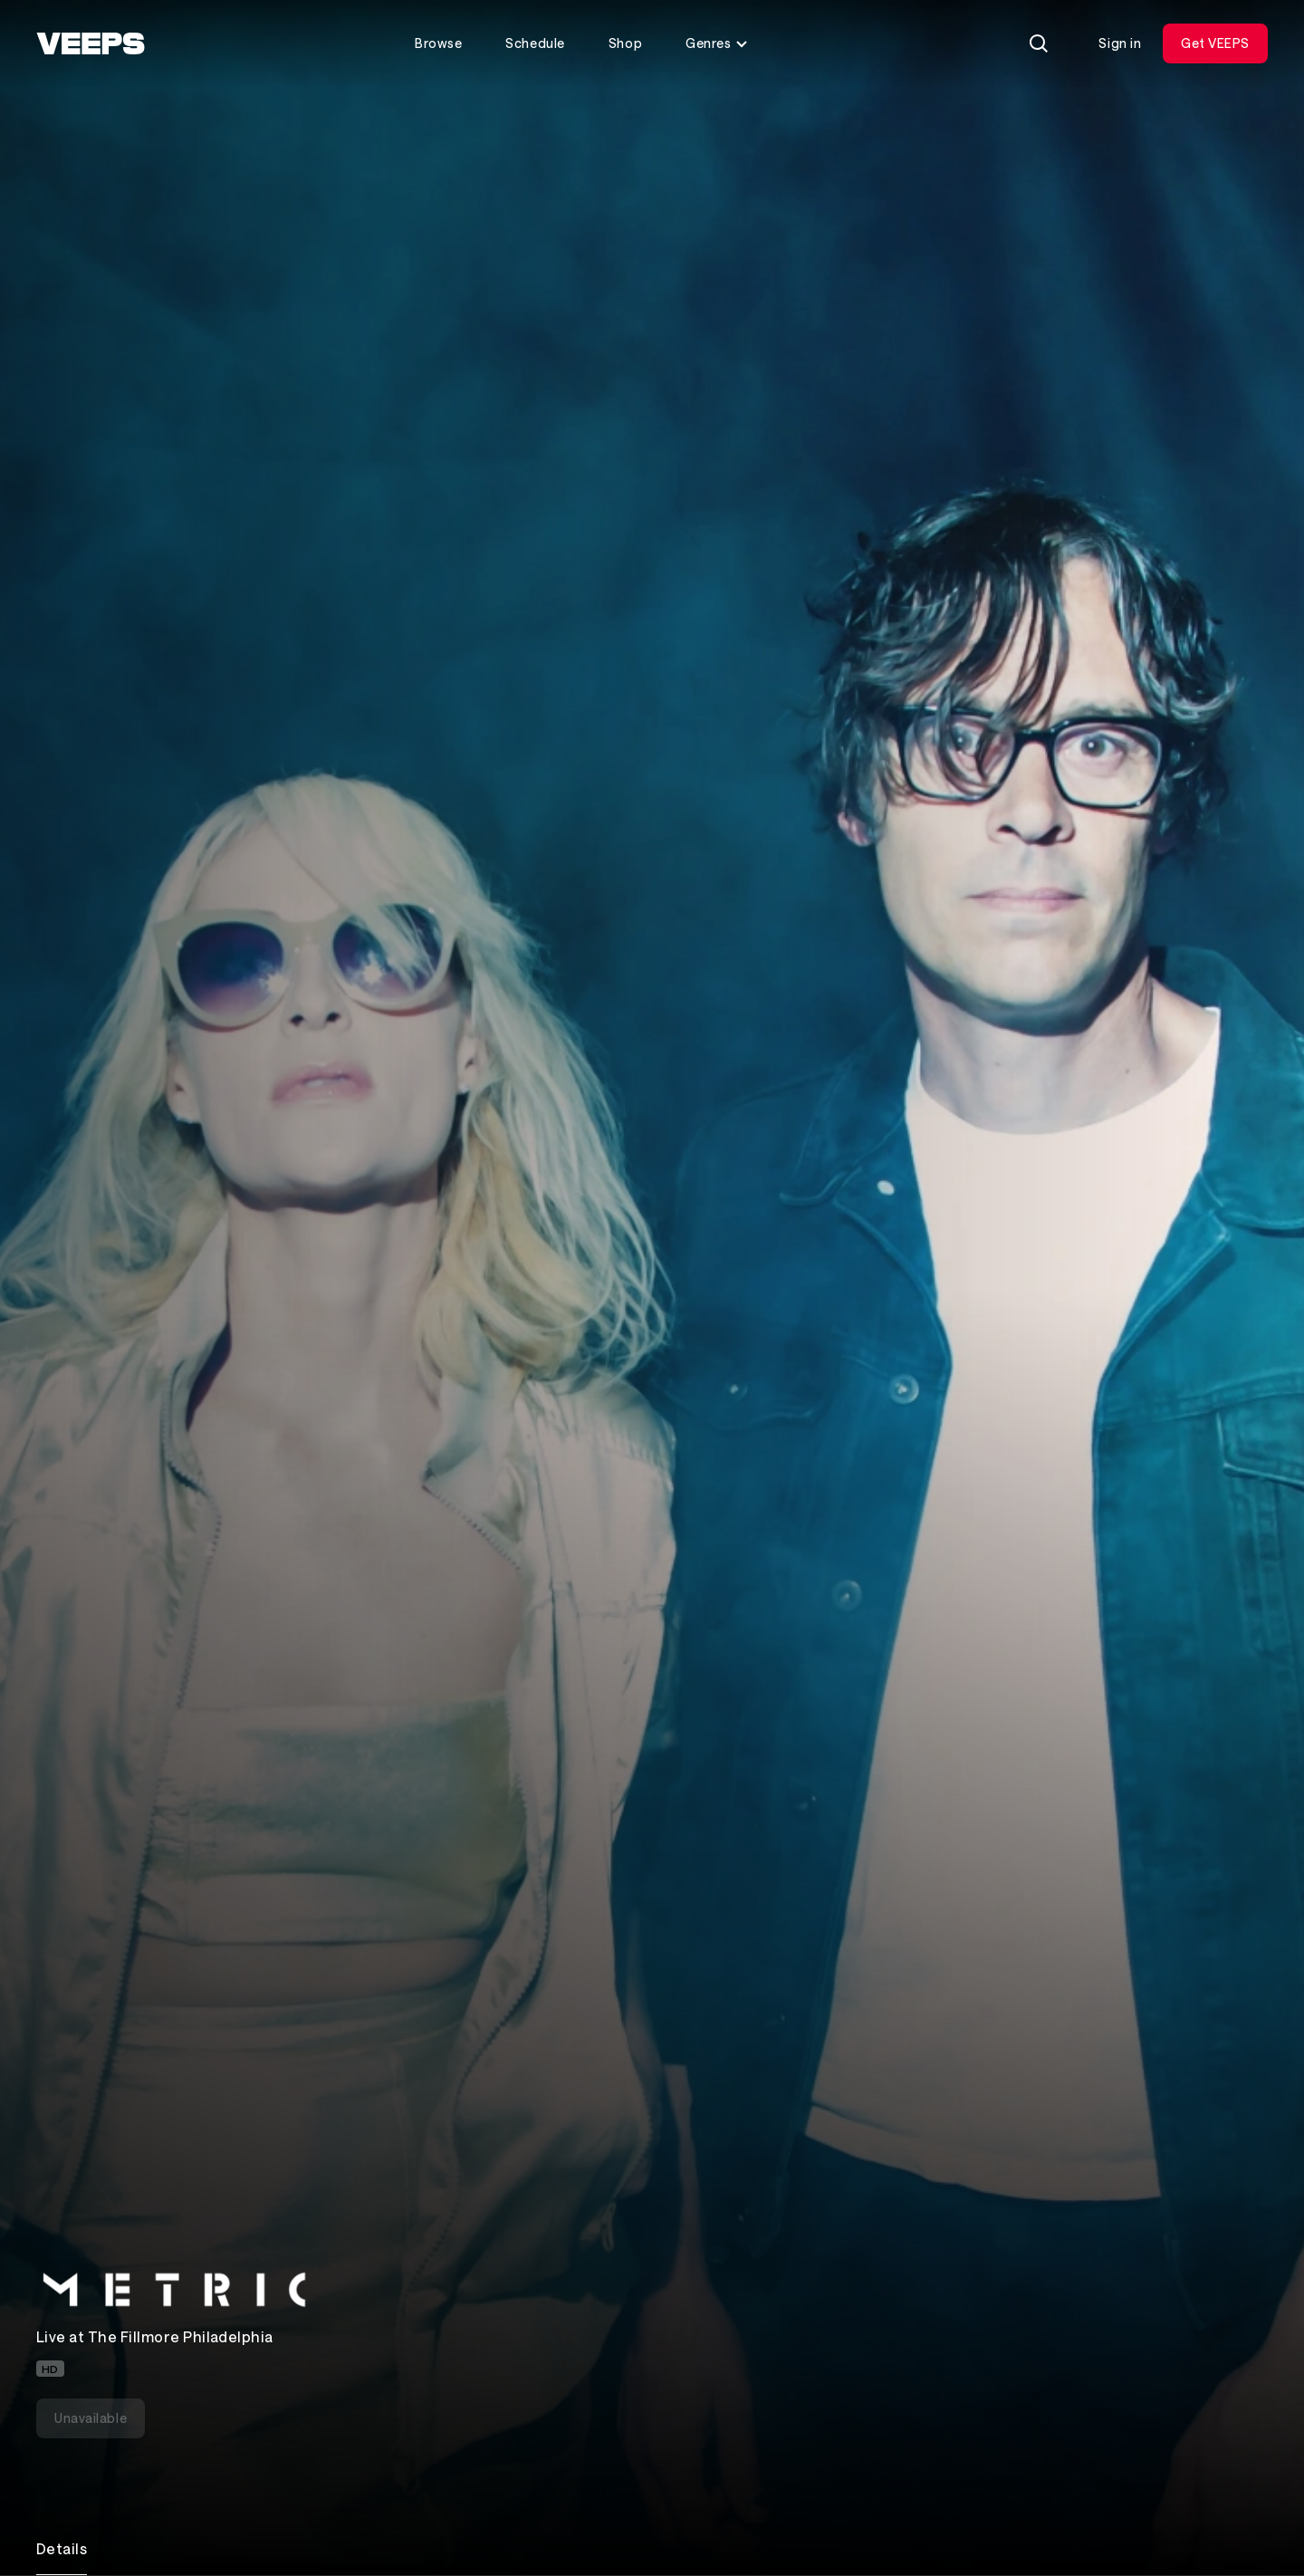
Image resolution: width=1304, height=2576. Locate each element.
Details (61, 2548)
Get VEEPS (1215, 43)
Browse (438, 43)
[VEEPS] (90, 43)
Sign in (1119, 43)
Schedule (534, 43)
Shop (625, 43)
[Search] (1039, 43)
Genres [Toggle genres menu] (717, 43)
